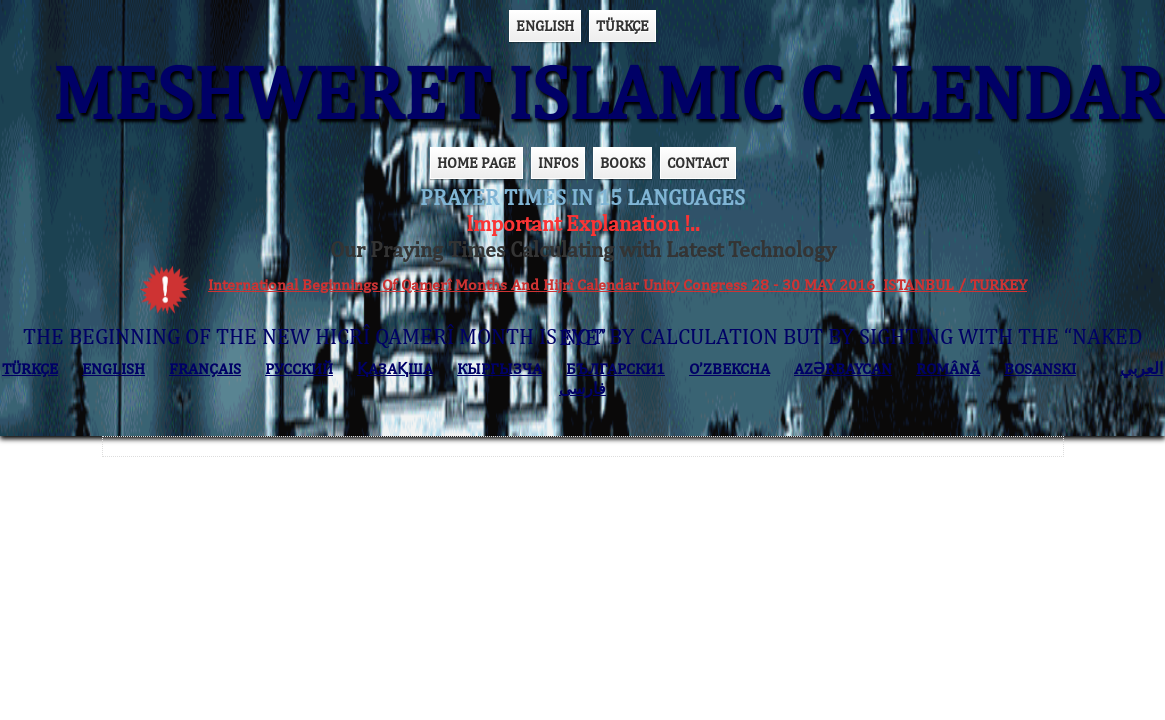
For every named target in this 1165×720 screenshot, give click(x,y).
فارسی (582, 388)
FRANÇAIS (205, 368)
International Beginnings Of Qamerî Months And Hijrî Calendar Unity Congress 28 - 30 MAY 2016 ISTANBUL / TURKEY (617, 284)
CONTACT (698, 162)
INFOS (558, 162)
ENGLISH (545, 25)
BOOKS (622, 162)
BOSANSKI (1040, 368)
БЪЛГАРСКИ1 (615, 368)
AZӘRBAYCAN (843, 368)
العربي (1141, 368)
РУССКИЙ (299, 368)
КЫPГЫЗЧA (499, 368)
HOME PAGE (476, 162)
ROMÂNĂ (948, 368)
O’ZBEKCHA (729, 368)
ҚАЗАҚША (395, 368)
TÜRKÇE (622, 25)
